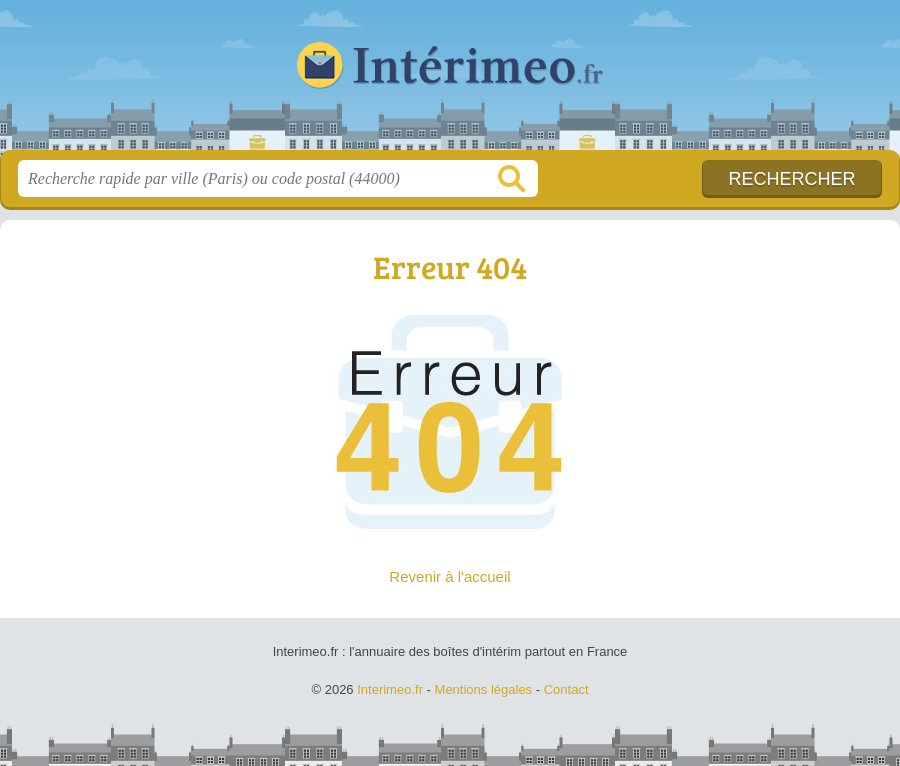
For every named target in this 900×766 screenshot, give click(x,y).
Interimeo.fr (450, 82)
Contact (566, 689)
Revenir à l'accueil (449, 576)
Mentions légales (484, 689)
